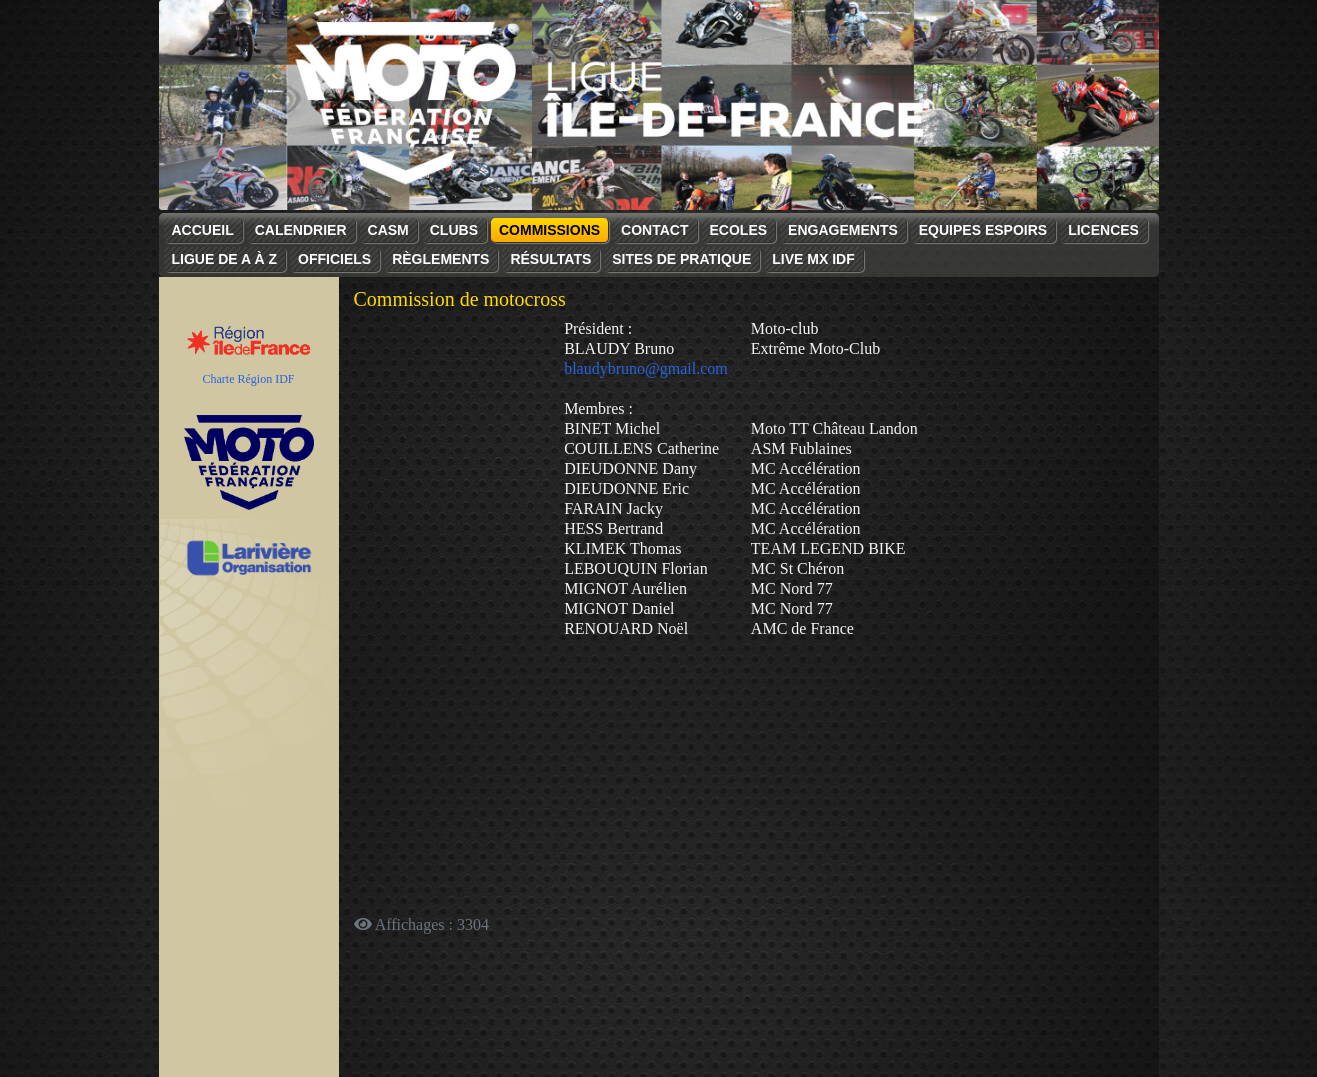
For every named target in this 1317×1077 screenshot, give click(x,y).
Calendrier (301, 230)
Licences (1103, 230)
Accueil (203, 230)
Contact (654, 230)
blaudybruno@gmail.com (646, 368)
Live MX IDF (813, 259)
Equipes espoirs (983, 230)
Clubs (454, 230)
